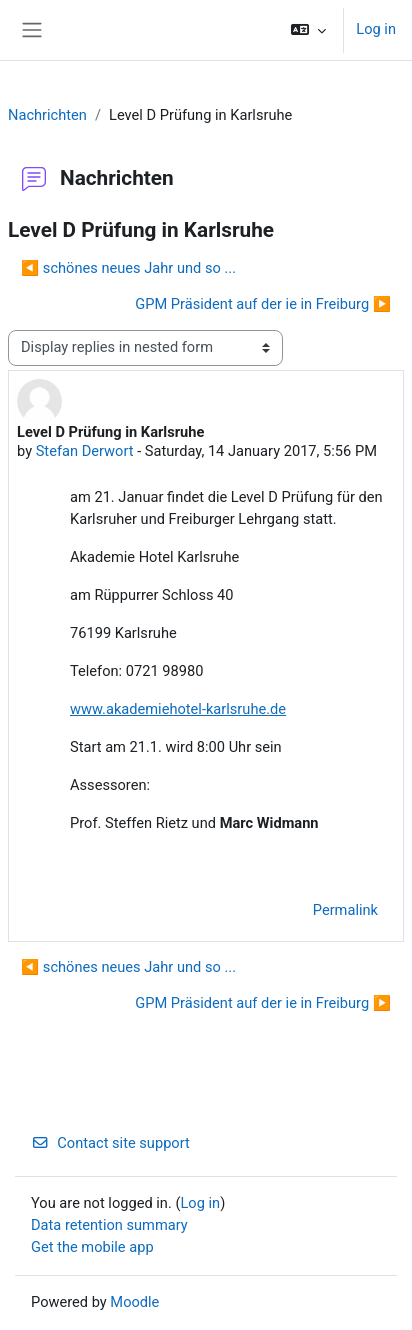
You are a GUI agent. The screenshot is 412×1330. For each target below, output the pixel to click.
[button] (308, 30)
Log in (376, 29)
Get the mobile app (92, 1247)
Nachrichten (47, 115)
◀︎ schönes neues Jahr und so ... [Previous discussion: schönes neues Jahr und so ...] (128, 268)
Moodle (134, 1302)
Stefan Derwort (85, 451)
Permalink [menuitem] (345, 910)
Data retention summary (109, 1225)
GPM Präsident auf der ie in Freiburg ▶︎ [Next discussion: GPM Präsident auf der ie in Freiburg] (263, 304)
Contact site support (110, 1143)
